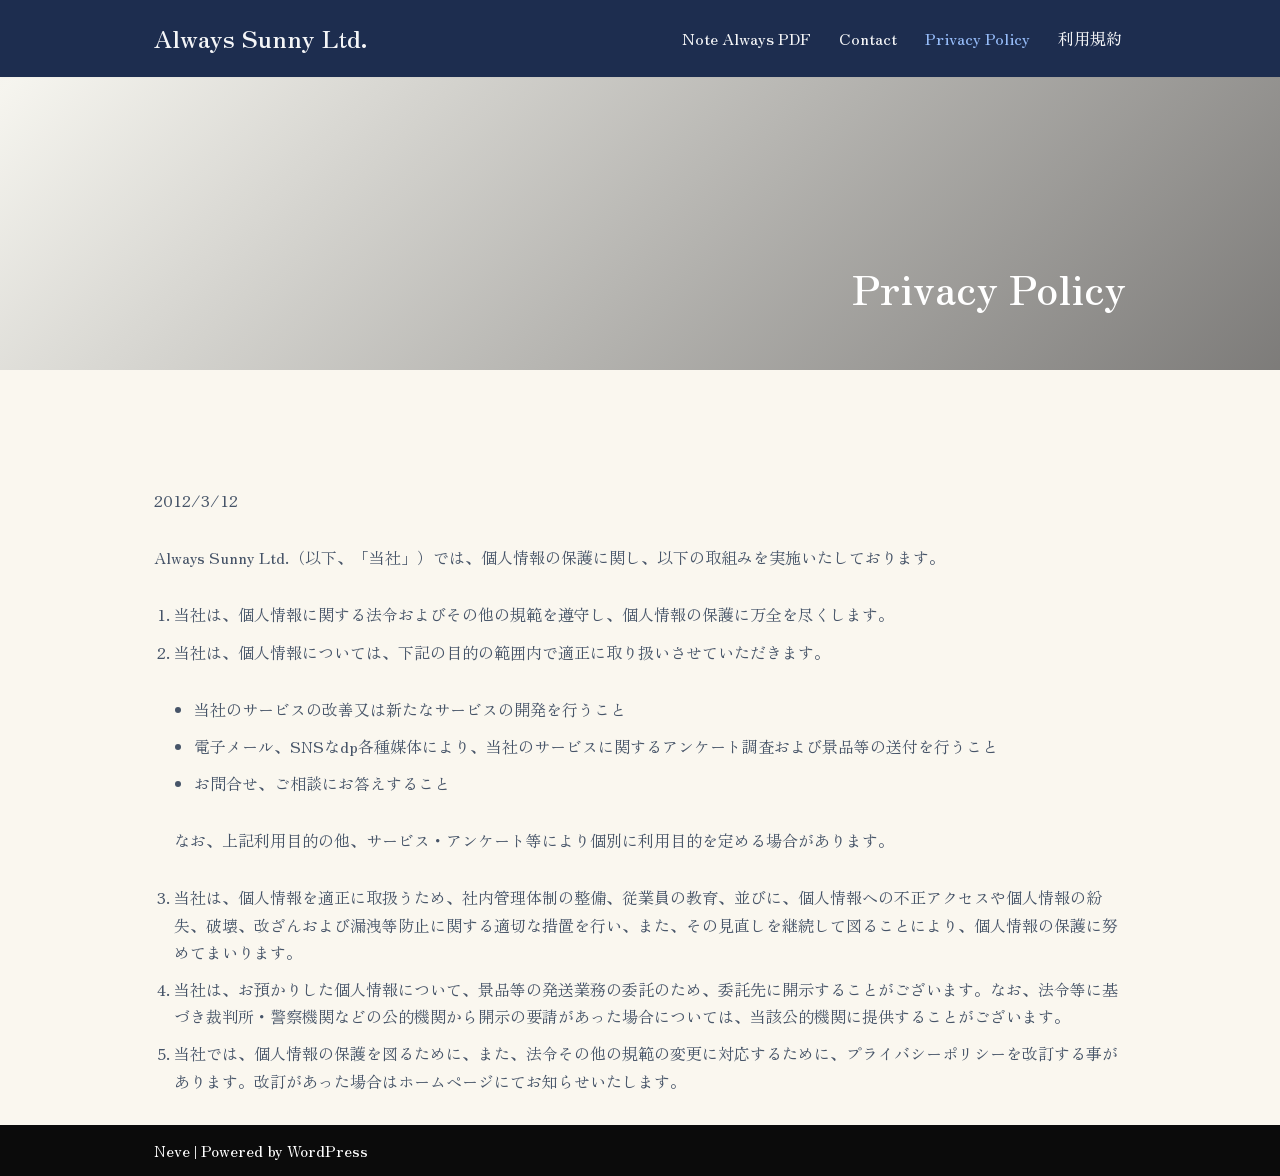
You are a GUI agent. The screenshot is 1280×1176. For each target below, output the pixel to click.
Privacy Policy (977, 38)
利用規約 (1090, 38)
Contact (868, 38)
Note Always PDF (746, 38)
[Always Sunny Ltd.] (261, 38)
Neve (172, 1150)
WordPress (327, 1150)
